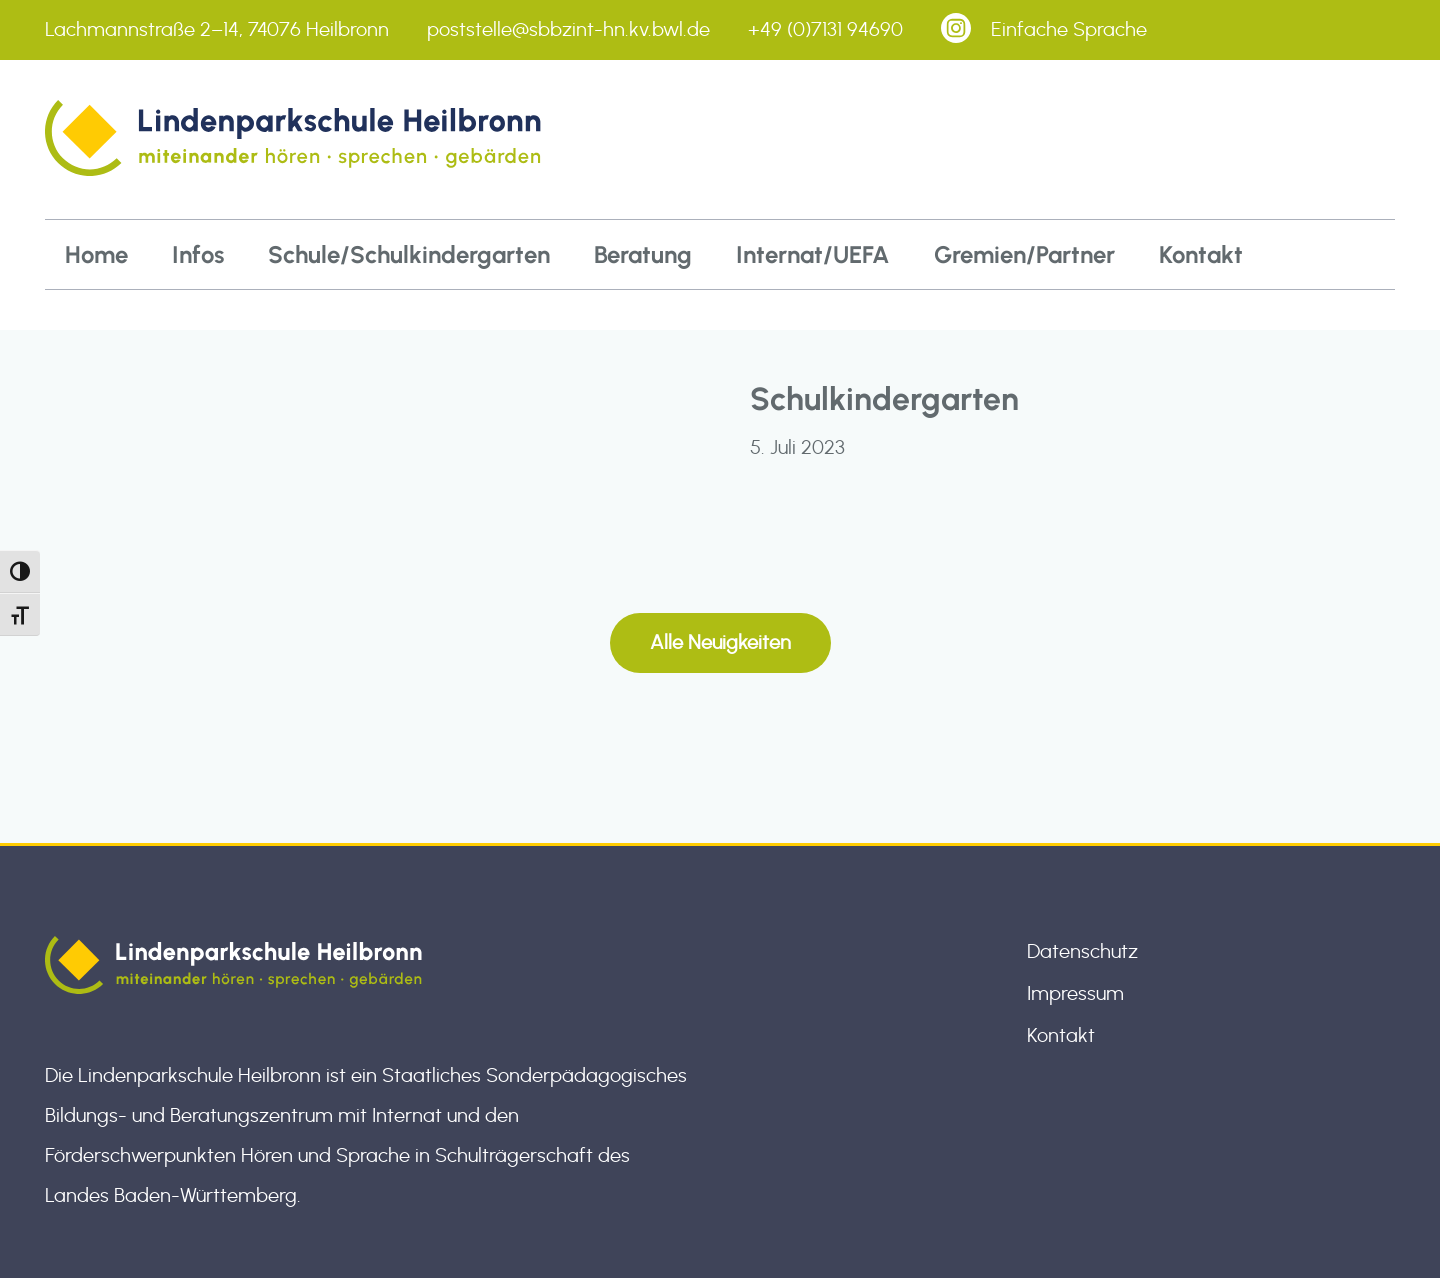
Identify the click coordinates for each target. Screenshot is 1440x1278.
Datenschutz (1082, 952)
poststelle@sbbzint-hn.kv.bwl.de (568, 30)
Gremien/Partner (1024, 254)
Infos (198, 254)
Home (96, 254)
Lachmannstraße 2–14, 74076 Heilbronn (217, 30)
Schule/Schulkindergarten (409, 254)
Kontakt (1201, 254)
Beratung (643, 254)
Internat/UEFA (813, 254)
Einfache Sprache (1069, 30)
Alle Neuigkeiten (720, 643)
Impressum (1075, 994)
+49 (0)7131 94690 (825, 30)
